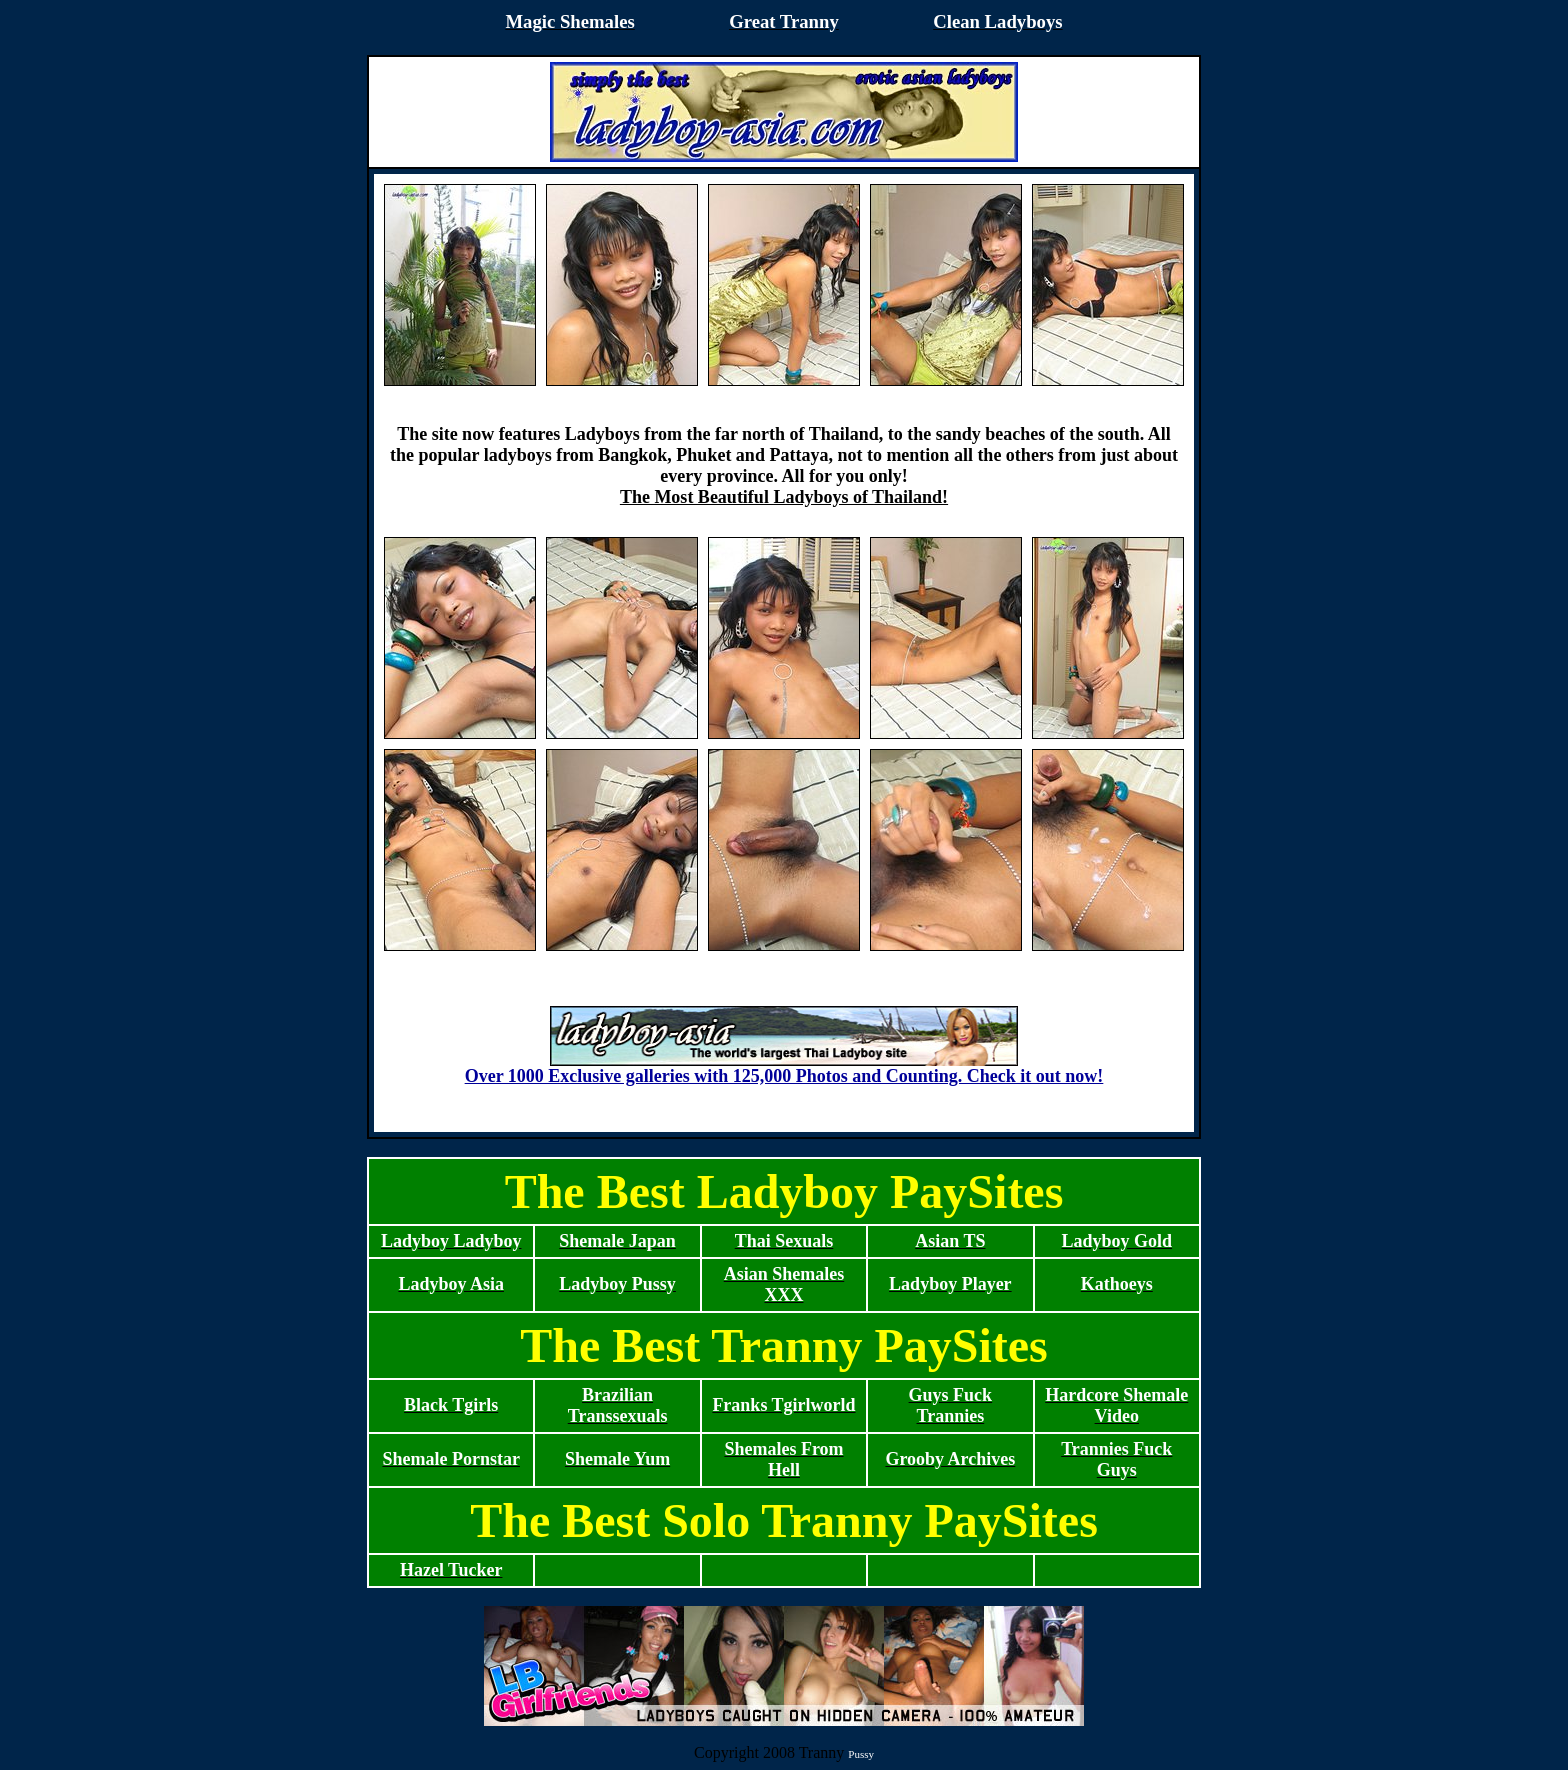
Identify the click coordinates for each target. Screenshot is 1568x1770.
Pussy (861, 1754)
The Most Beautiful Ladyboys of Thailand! (784, 497)
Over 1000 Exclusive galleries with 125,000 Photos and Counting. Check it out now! (784, 1068)
